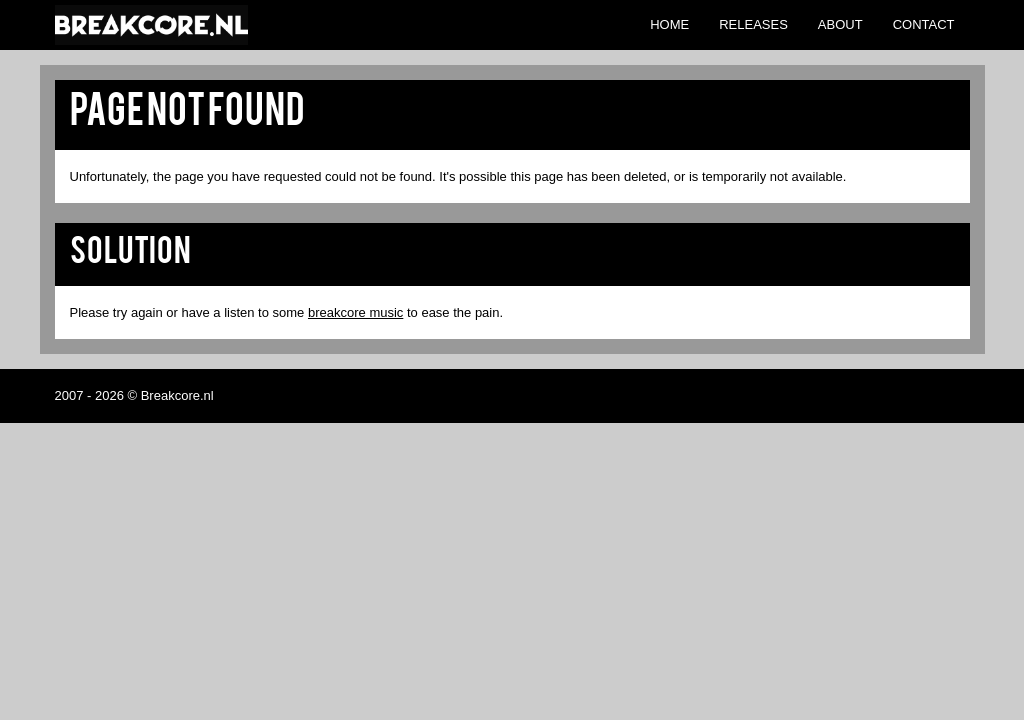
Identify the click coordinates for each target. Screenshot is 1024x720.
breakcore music (355, 312)
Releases (753, 24)
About (840, 24)
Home (669, 24)
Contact (924, 24)
